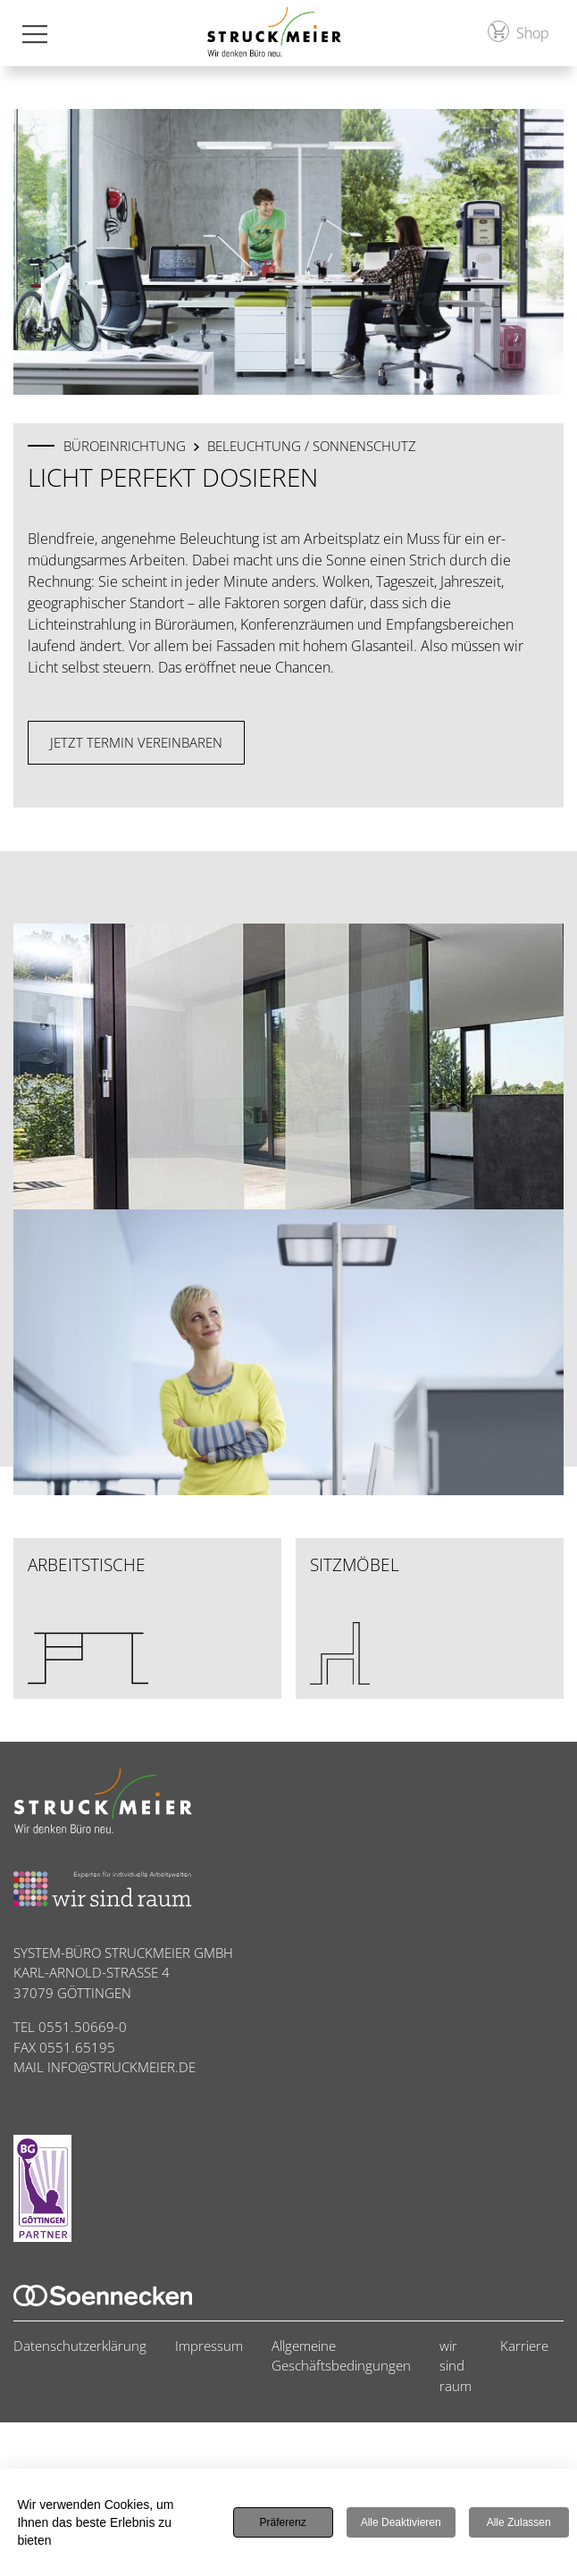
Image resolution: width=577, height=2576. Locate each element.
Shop (518, 32)
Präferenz (283, 2522)
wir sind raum (455, 2366)
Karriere (524, 2345)
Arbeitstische (88, 1619)
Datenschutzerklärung (79, 2345)
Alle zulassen (519, 2522)
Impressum (209, 2345)
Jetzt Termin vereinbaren (136, 742)
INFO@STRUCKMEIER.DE (121, 2067)
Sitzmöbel (354, 1619)
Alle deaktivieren (401, 2522)
